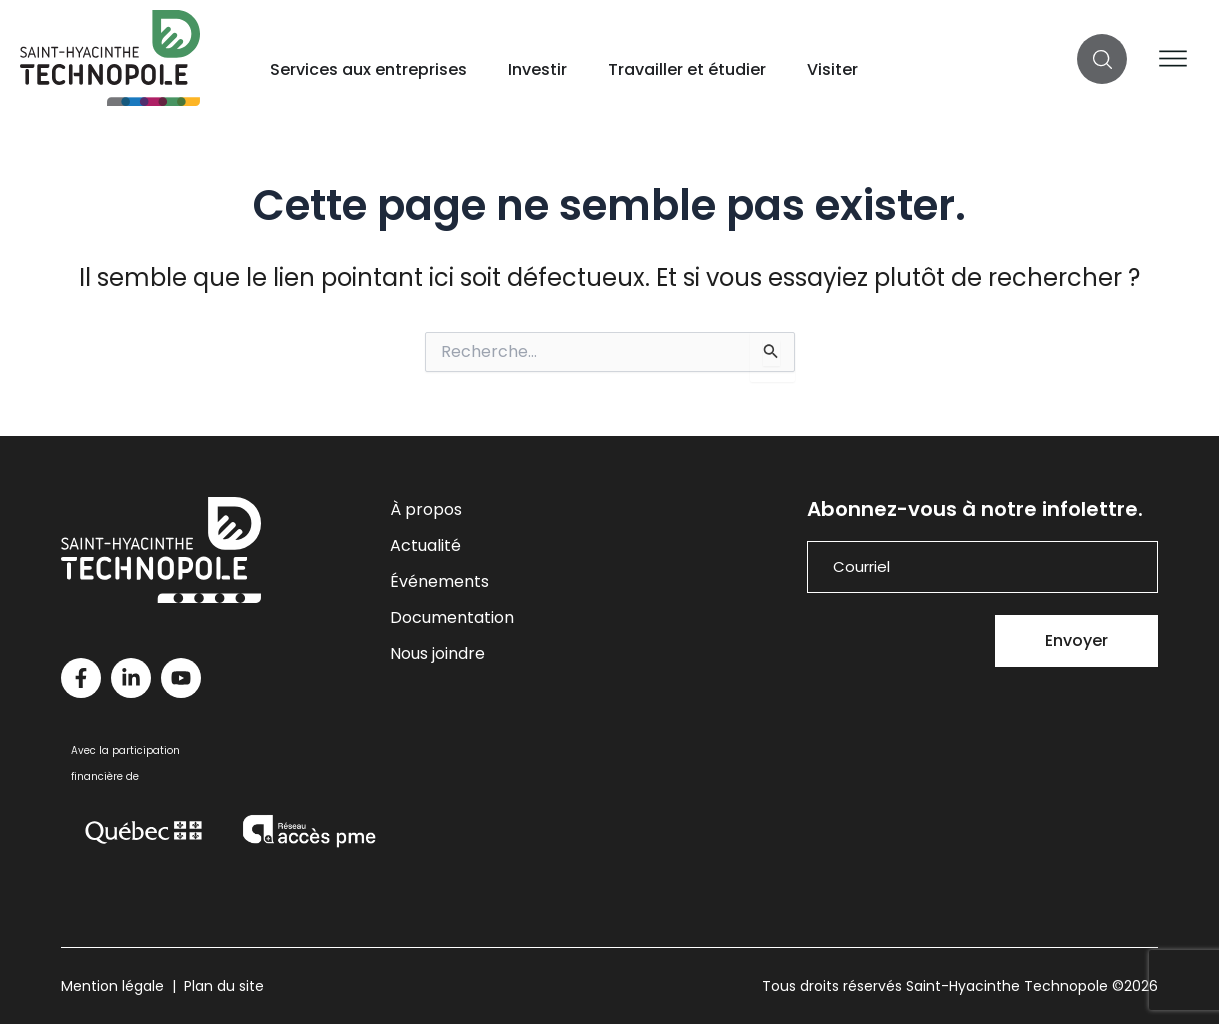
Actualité (425, 545)
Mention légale (112, 986)
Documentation (452, 617)
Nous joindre (437, 653)
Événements (439, 581)
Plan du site (224, 986)
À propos (426, 509)
